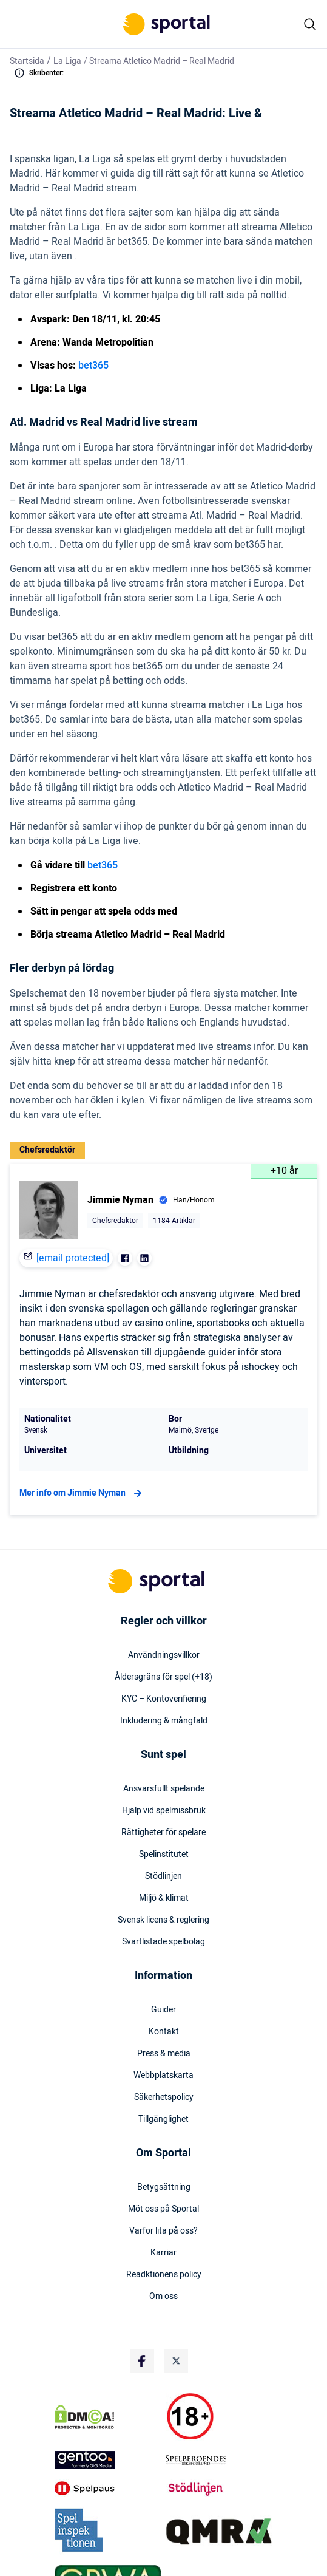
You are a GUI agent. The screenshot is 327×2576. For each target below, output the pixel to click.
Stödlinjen (163, 1876)
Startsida (27, 61)
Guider (163, 2010)
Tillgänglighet (163, 2119)
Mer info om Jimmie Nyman (82, 1493)
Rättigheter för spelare (163, 1833)
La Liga (67, 61)
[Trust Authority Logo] (108, 2460)
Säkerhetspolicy (164, 2097)
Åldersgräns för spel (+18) (163, 1677)
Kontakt (164, 2032)
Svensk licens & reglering (163, 1920)
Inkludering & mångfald (163, 1721)
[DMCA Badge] (108, 2417)
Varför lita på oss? (163, 2231)
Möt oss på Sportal (163, 2209)
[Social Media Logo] (142, 2361)
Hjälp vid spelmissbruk (164, 1811)
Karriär (163, 2253)
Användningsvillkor (164, 1655)
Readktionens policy (163, 2275)
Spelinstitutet (164, 1855)
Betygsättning (163, 2187)
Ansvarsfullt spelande (163, 1789)
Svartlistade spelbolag (163, 1942)
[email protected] (72, 1258)
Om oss (163, 2297)
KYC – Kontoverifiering (163, 1699)
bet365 (93, 365)
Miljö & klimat (164, 1898)
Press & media (163, 2054)
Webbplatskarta (163, 2076)
